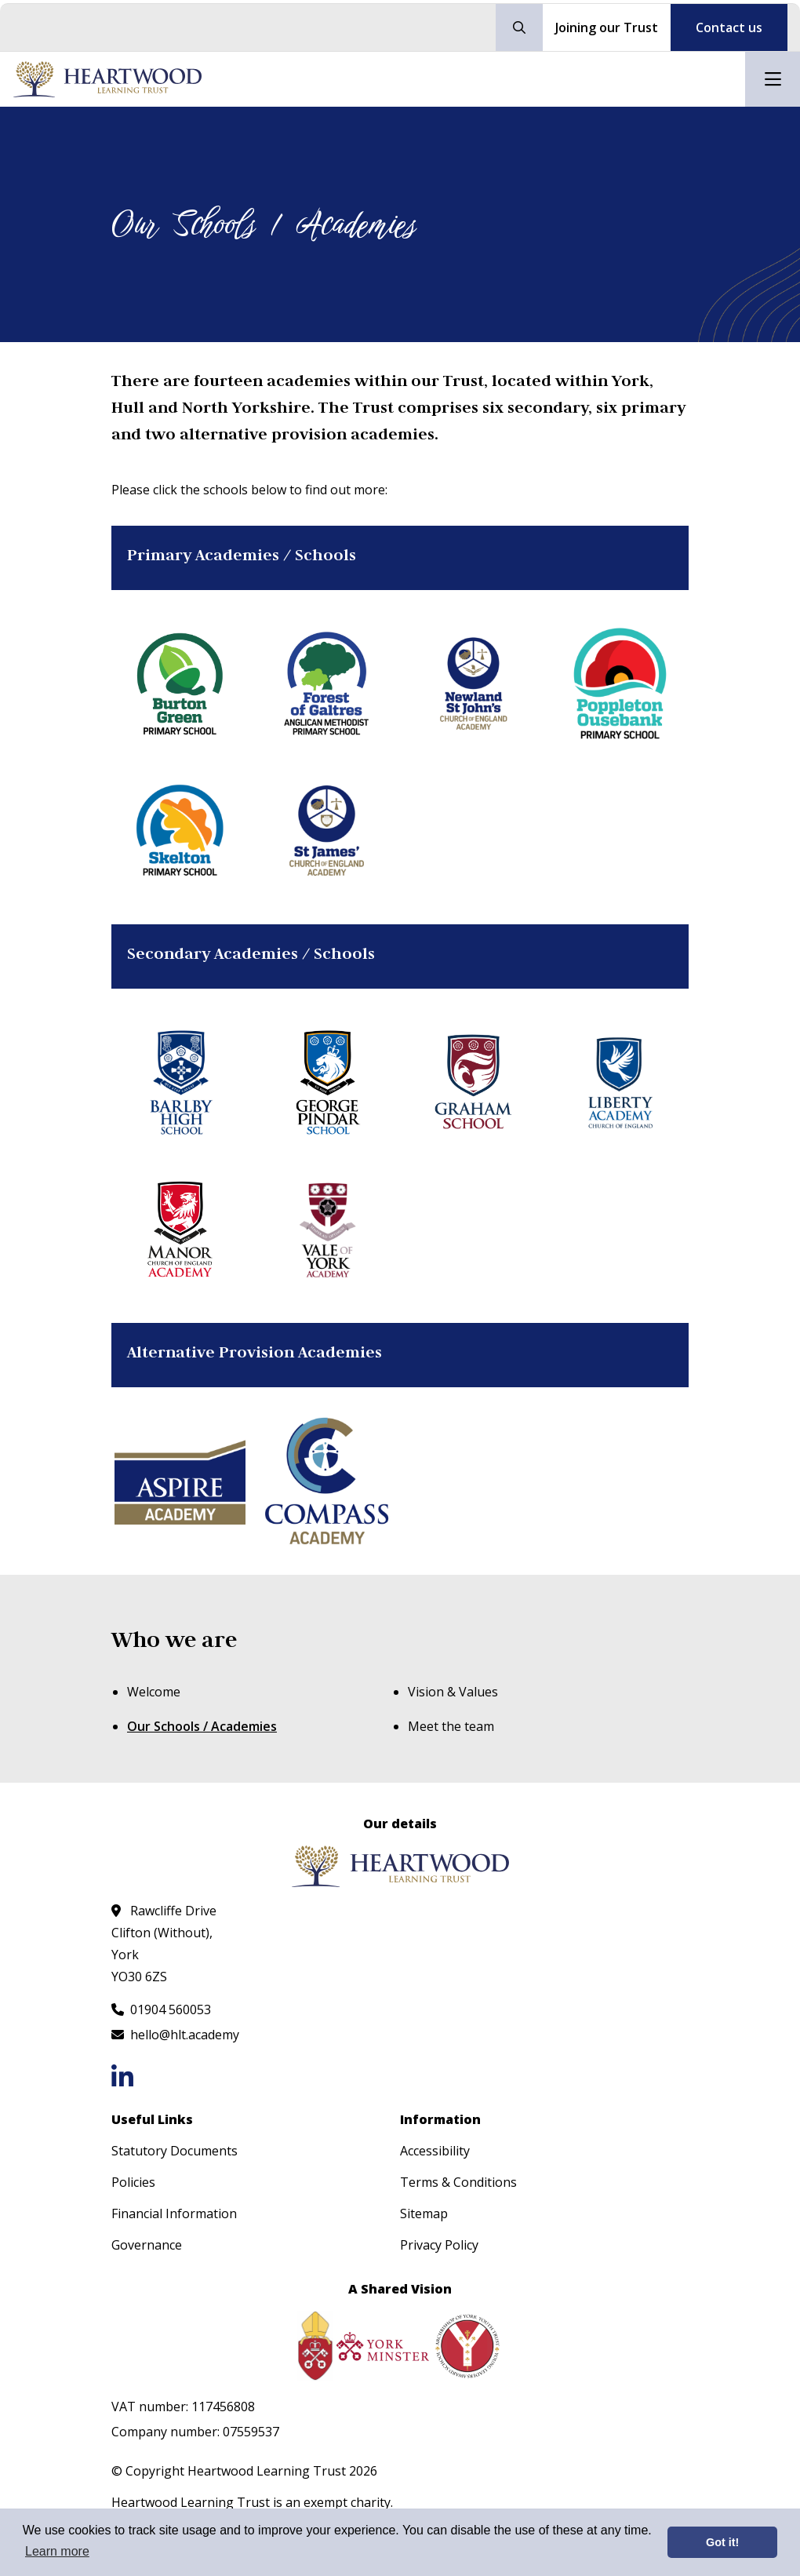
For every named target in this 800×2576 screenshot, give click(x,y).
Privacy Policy (439, 2245)
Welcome (153, 1691)
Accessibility (435, 2150)
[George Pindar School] (326, 1082)
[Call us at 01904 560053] (161, 2009)
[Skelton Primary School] (180, 830)
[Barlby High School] (180, 1082)
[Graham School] (473, 1082)
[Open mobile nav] (772, 79)
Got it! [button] (722, 2542)
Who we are (174, 1639)
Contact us (729, 27)
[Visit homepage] (107, 79)
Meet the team (451, 1726)
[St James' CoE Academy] (326, 830)
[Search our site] (519, 27)
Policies (133, 2182)
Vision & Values (453, 1691)
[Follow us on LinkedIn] (122, 2077)
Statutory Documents (174, 2150)
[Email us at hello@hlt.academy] (175, 2034)
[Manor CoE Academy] (180, 1229)
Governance (146, 2245)
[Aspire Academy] (180, 1481)
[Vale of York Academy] (326, 1229)
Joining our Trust (606, 27)
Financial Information (174, 2213)
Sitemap (424, 2213)
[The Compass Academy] (326, 1481)
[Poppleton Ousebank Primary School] (620, 683)
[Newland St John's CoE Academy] (473, 683)
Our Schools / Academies (202, 1726)
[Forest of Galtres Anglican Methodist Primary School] (326, 683)
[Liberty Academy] (620, 1082)
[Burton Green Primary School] (180, 683)
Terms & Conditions (458, 2182)
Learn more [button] (57, 2551)
